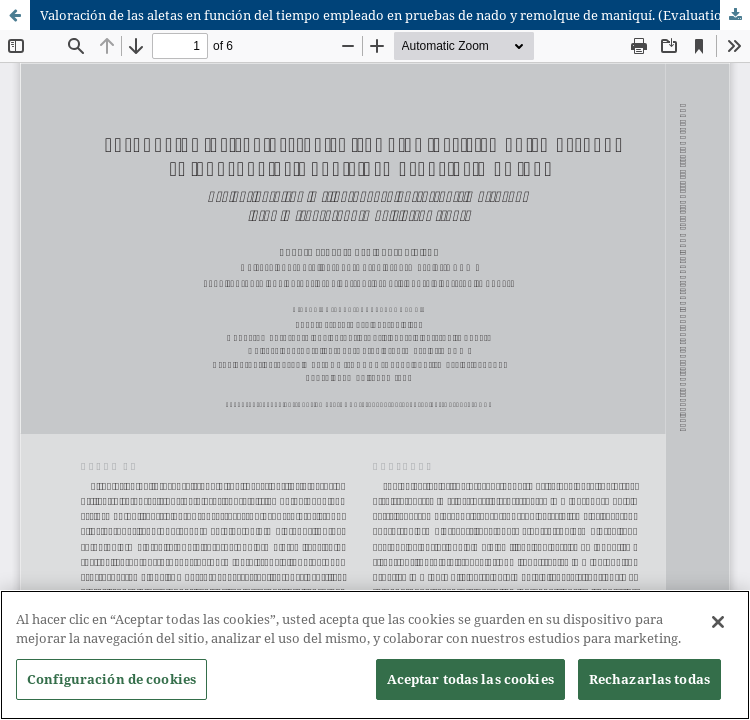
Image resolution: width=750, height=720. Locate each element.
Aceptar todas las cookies (470, 681)
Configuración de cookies (111, 681)
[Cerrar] (718, 624)
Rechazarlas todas (649, 681)
